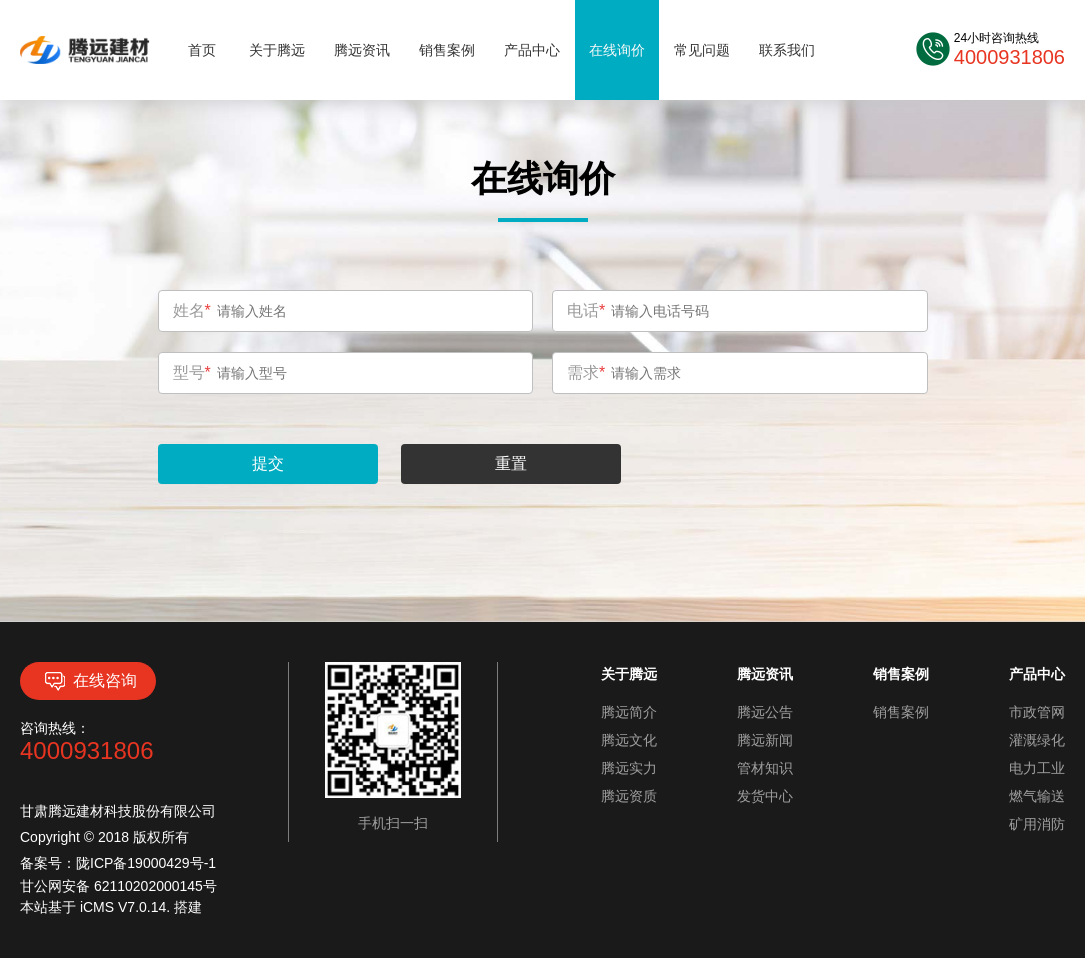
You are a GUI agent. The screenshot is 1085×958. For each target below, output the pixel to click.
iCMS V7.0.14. (127, 907)
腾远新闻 (765, 740)
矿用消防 (1037, 824)
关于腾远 (277, 50)
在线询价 (617, 50)
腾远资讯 (362, 50)
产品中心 (532, 50)
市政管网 (1037, 712)
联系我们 (787, 50)
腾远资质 (629, 796)
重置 (511, 463)
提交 (268, 463)
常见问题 (702, 50)
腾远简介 (629, 712)
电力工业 (1037, 768)
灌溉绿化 (1037, 740)
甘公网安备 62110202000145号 (118, 886)
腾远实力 (629, 768)
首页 (202, 50)
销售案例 (447, 50)
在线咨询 (88, 681)
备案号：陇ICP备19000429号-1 (118, 863)
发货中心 (765, 796)
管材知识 (765, 768)
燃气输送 (1037, 796)
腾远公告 (765, 712)
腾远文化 (629, 740)
